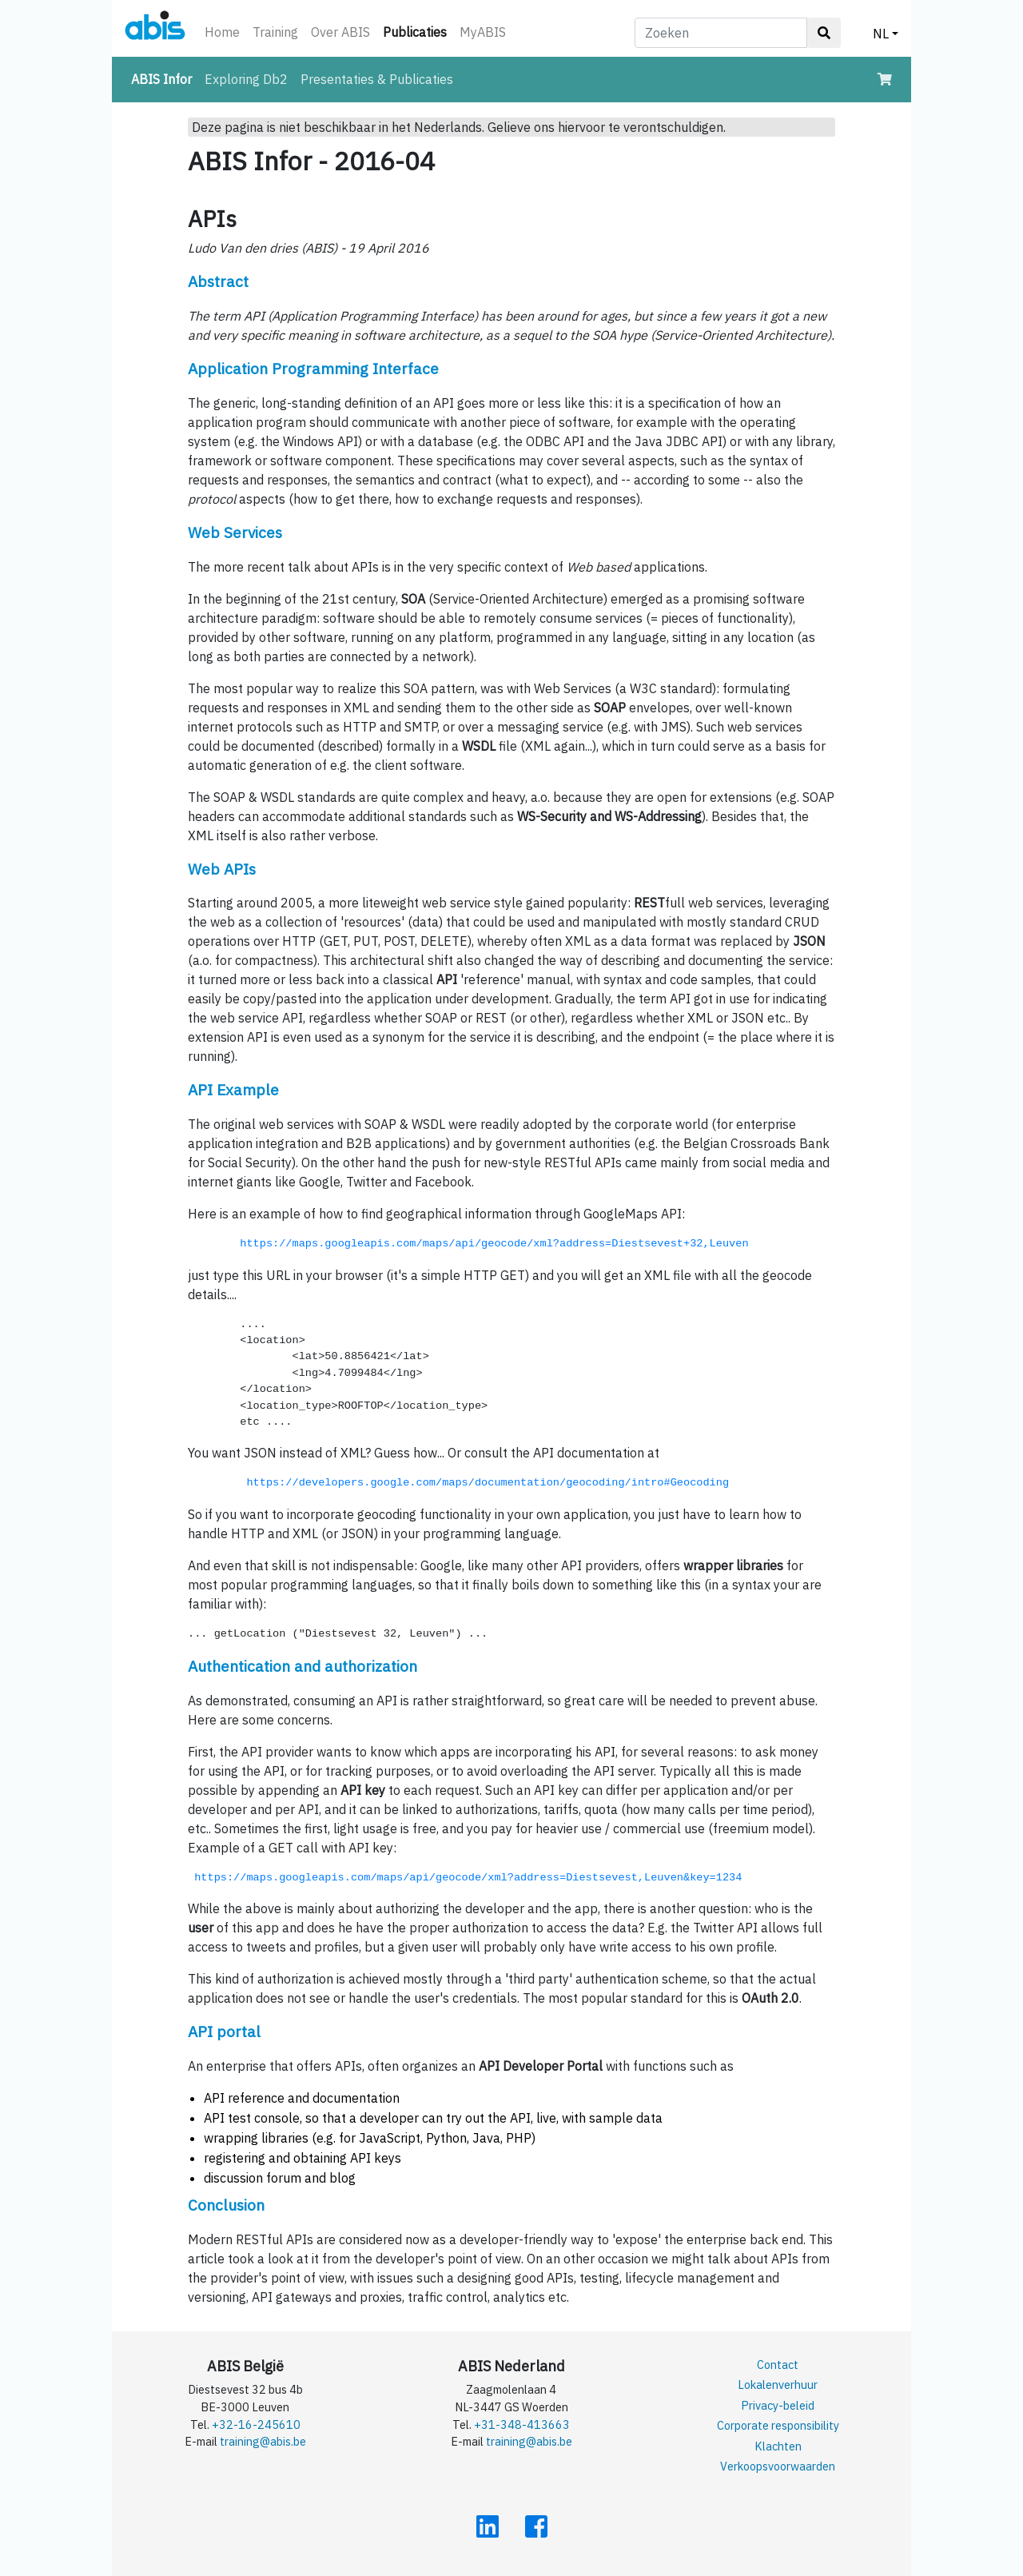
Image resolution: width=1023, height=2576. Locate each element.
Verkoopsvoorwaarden (777, 2466)
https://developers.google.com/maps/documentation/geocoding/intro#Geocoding (484, 1483)
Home (222, 32)
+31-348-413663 (522, 2424)
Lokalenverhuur (778, 2384)
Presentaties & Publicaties (377, 79)
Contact (777, 2364)
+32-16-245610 (256, 2424)
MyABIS (483, 32)
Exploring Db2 (246, 79)
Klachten (778, 2446)
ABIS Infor (164, 78)
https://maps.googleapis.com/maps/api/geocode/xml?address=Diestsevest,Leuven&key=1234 (468, 1878)
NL (881, 34)
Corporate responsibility (778, 2425)
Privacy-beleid (777, 2405)
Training (275, 32)
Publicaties (418, 31)
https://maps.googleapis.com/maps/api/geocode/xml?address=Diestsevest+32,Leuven (497, 1244)
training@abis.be (263, 2441)
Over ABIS (340, 32)
